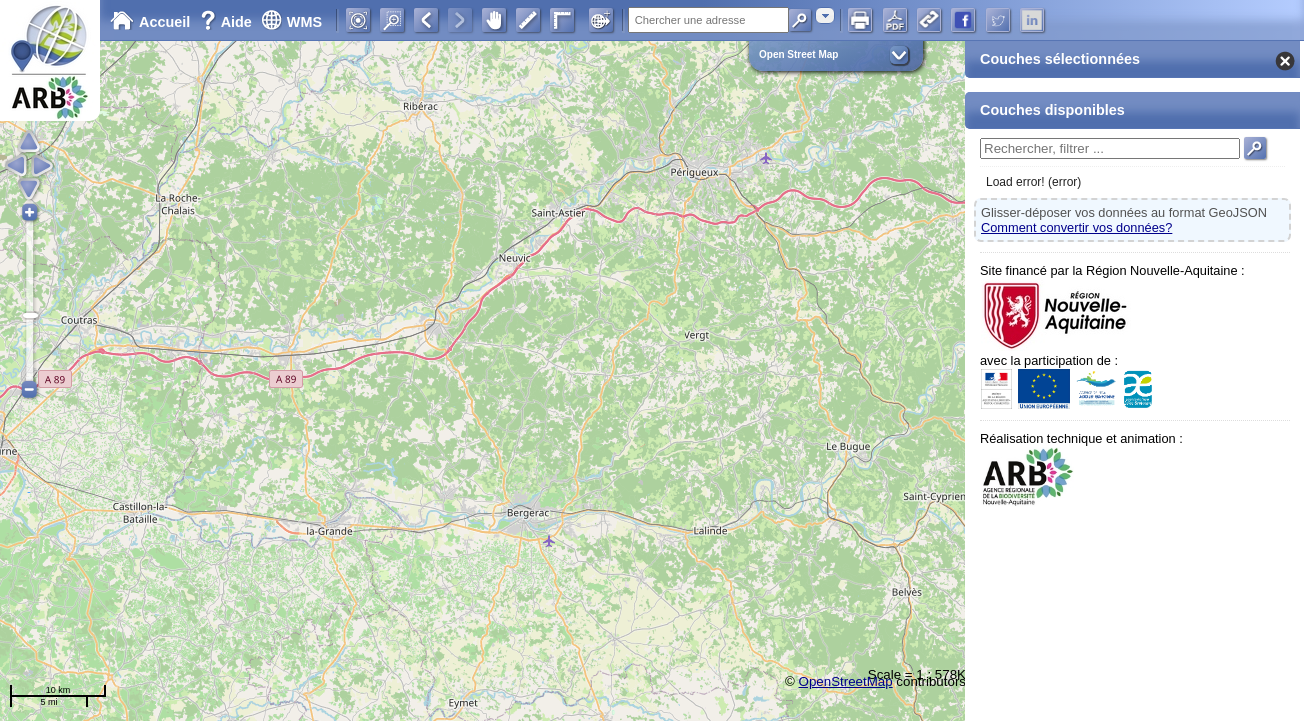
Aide (228, 22)
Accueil (150, 22)
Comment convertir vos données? (1076, 227)
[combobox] (825, 15)
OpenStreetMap (846, 681)
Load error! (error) (1033, 182)
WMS (291, 22)
